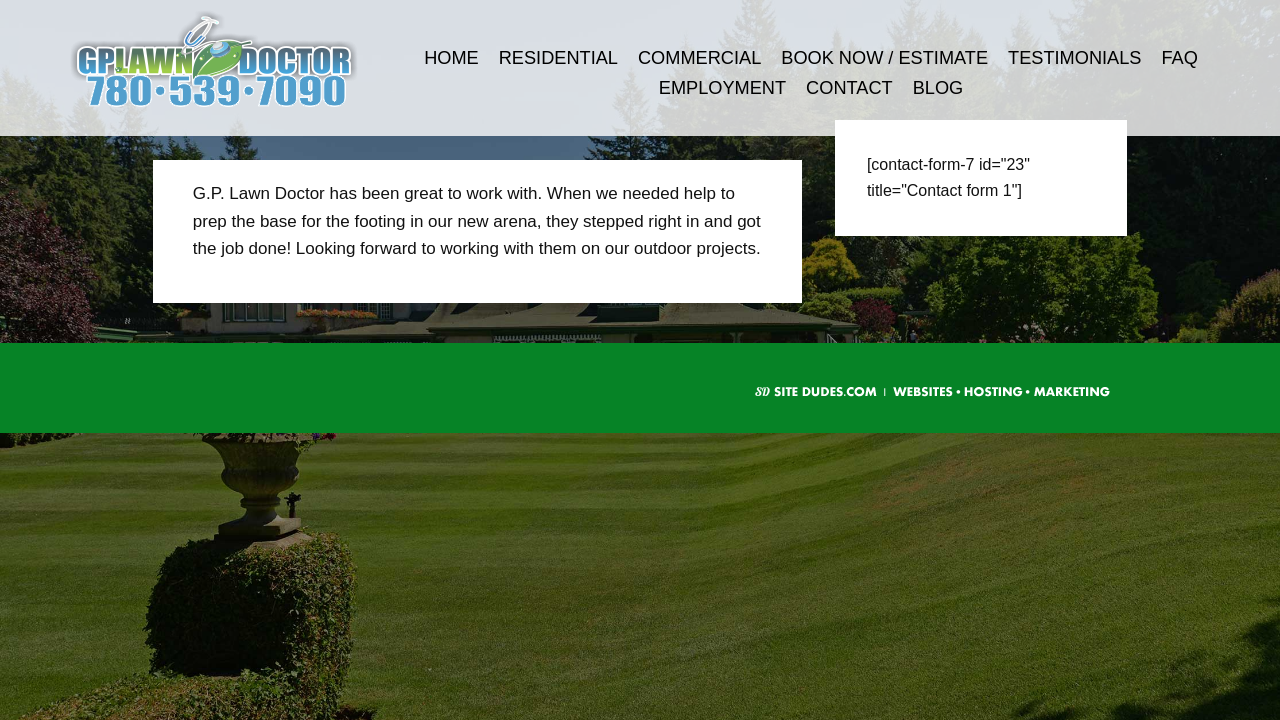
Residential (558, 58)
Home (451, 58)
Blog (938, 88)
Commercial (699, 58)
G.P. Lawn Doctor (241, 60)
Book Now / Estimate (884, 58)
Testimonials (1074, 58)
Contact (849, 88)
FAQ (1179, 58)
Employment (722, 88)
